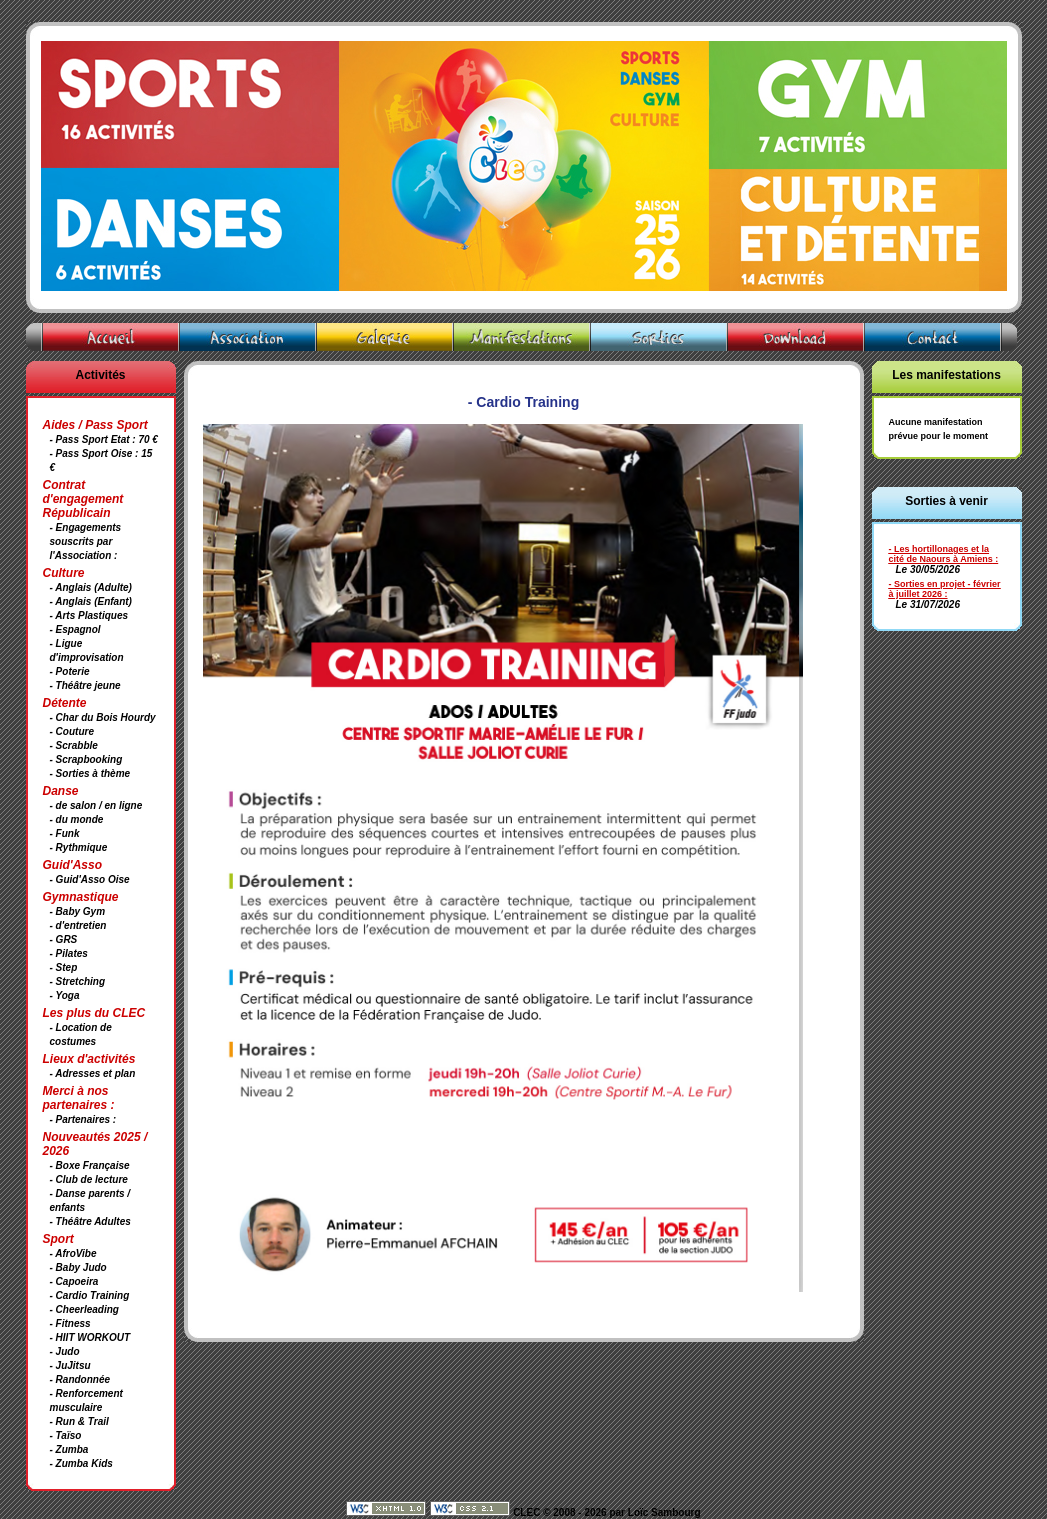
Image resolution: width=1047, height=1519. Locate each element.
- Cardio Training (90, 1295)
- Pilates (69, 953)
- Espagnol (75, 629)
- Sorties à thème (90, 773)
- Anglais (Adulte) (91, 587)
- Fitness (70, 1323)
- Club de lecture (89, 1179)
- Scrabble (74, 745)
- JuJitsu (70, 1365)
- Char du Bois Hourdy (103, 717)
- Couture (72, 731)
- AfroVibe (73, 1253)
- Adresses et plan (93, 1073)
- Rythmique (79, 847)
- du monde (77, 819)
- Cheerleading (84, 1309)
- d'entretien (78, 925)
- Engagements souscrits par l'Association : (86, 541)
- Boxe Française (90, 1165)
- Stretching (78, 981)
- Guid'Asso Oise (90, 879)
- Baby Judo (78, 1267)
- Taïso (66, 1435)
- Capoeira (74, 1281)
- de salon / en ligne (96, 805)
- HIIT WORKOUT (90, 1337)
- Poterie (70, 671)
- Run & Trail (79, 1421)
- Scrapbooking (86, 759)
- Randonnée (80, 1379)
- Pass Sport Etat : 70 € (104, 439)
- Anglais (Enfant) (91, 601)
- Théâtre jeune (85, 685)
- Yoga (65, 995)
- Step (64, 967)
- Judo (65, 1351)
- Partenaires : (83, 1119)
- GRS (64, 939)
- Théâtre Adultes (90, 1221)
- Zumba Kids (81, 1463)
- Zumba (69, 1449)
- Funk (65, 833)
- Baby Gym (78, 911)
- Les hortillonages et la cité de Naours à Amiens (941, 554)
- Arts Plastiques (89, 615)
